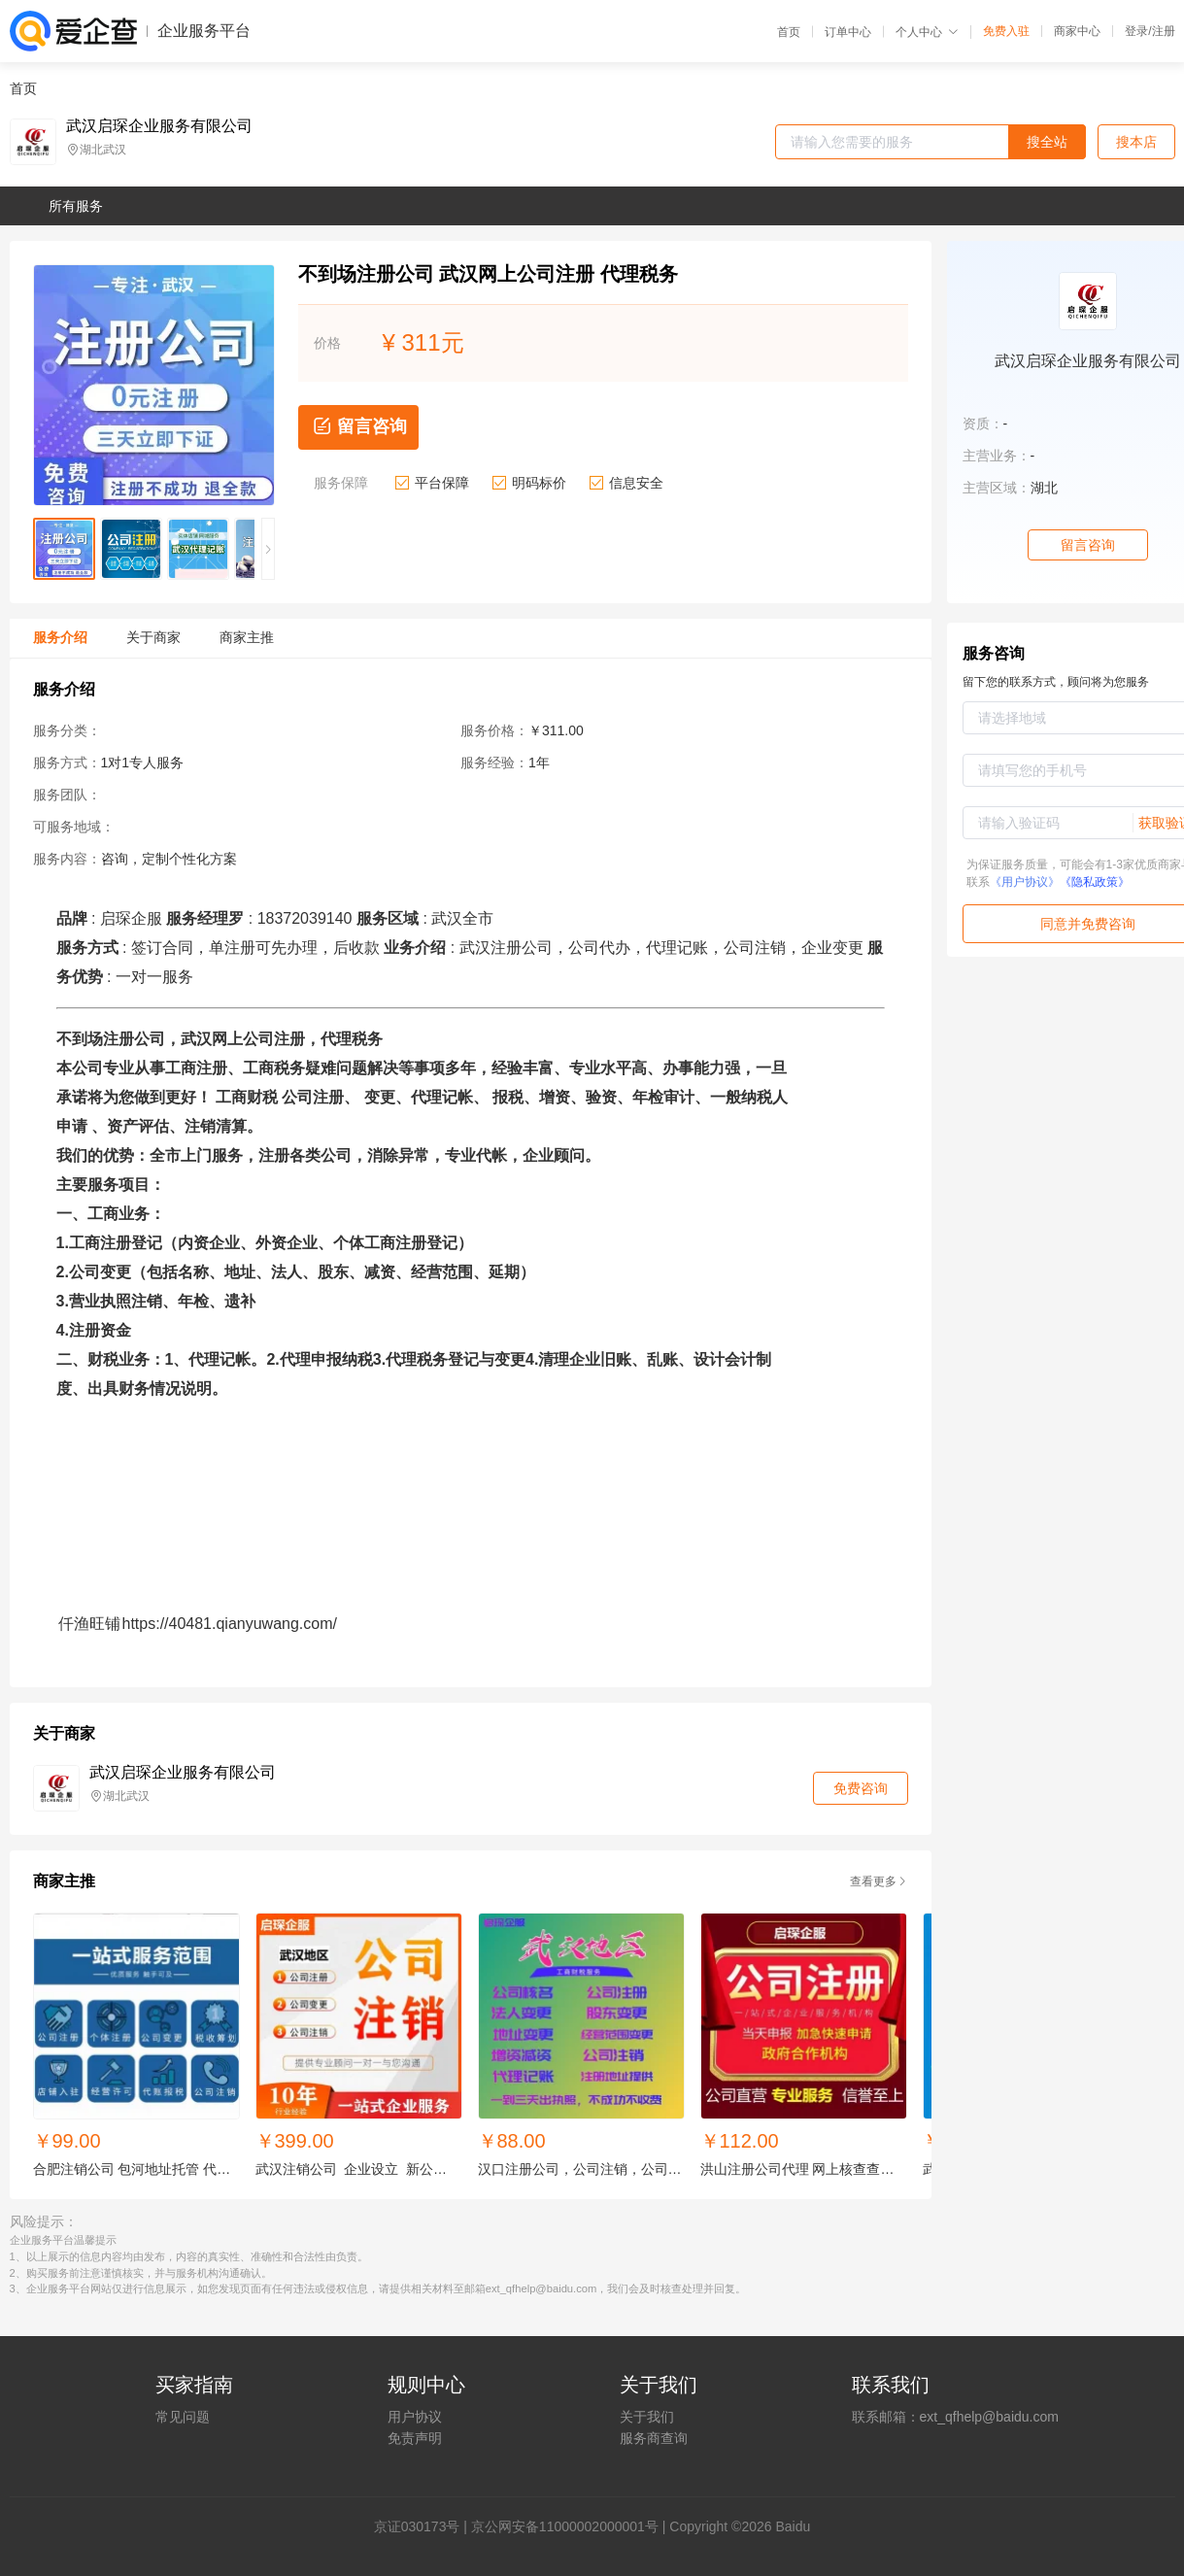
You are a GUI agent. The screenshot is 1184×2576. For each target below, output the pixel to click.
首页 (788, 32)
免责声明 (415, 2438)
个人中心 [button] (927, 32)
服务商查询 (654, 2438)
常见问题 (182, 2416)
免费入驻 (1006, 31)
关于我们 (647, 2416)
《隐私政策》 (1095, 882)
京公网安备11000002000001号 (565, 2526)
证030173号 (424, 2526)
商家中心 (1077, 31)
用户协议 (415, 2416)
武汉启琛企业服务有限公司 (159, 126)
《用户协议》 (1025, 882)
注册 (1163, 31)
